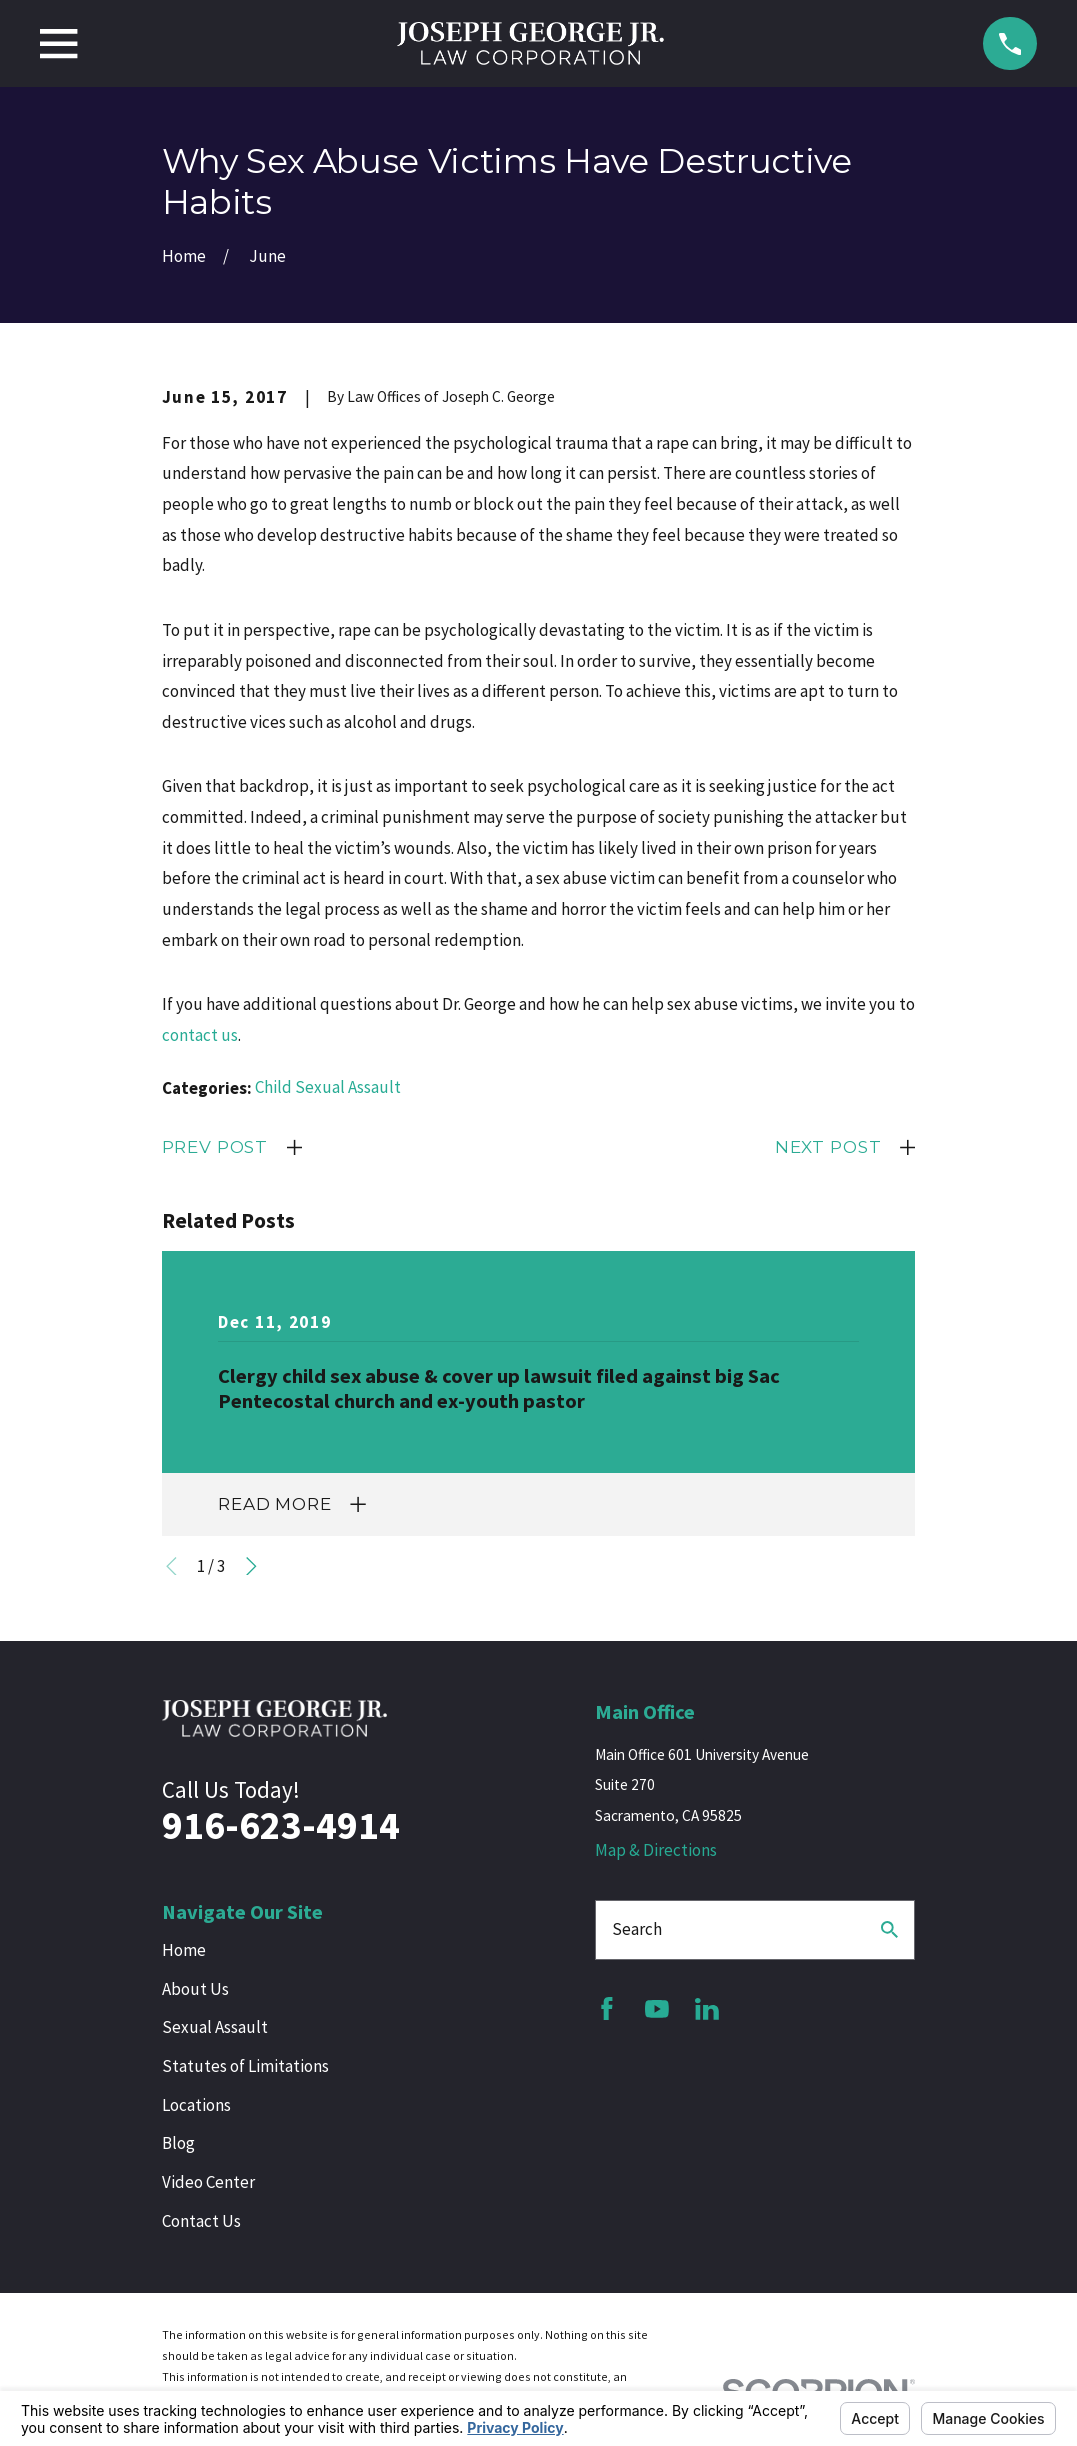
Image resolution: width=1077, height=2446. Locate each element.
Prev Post (215, 1147)
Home (184, 1950)
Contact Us (201, 2221)
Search (637, 1929)
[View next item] (251, 1566)
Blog (178, 2143)
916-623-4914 (281, 1825)
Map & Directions (656, 1850)
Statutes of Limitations (245, 2066)
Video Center (208, 2182)
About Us (195, 1989)
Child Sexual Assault (328, 1087)
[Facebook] (607, 2009)
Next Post (828, 1147)
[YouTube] (657, 2009)
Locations (196, 2105)
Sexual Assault (215, 2027)
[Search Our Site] (889, 1929)
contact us (200, 1035)
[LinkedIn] (707, 2009)
